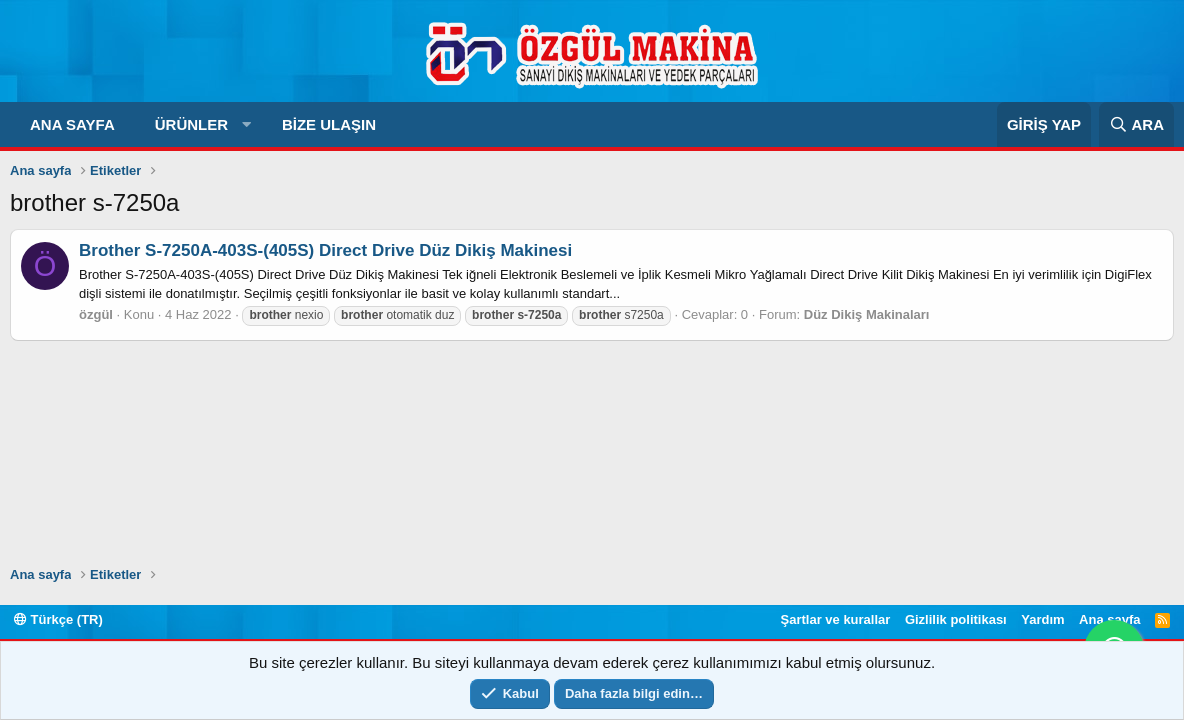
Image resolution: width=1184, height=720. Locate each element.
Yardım (1042, 619)
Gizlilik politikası (956, 619)
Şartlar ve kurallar (836, 619)
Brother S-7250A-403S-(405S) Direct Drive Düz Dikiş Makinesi (325, 250)
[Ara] (1136, 124)
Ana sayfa (72, 124)
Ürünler (191, 124)
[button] (246, 124)
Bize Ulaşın (329, 124)
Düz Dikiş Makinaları (867, 314)
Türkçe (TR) (58, 619)
